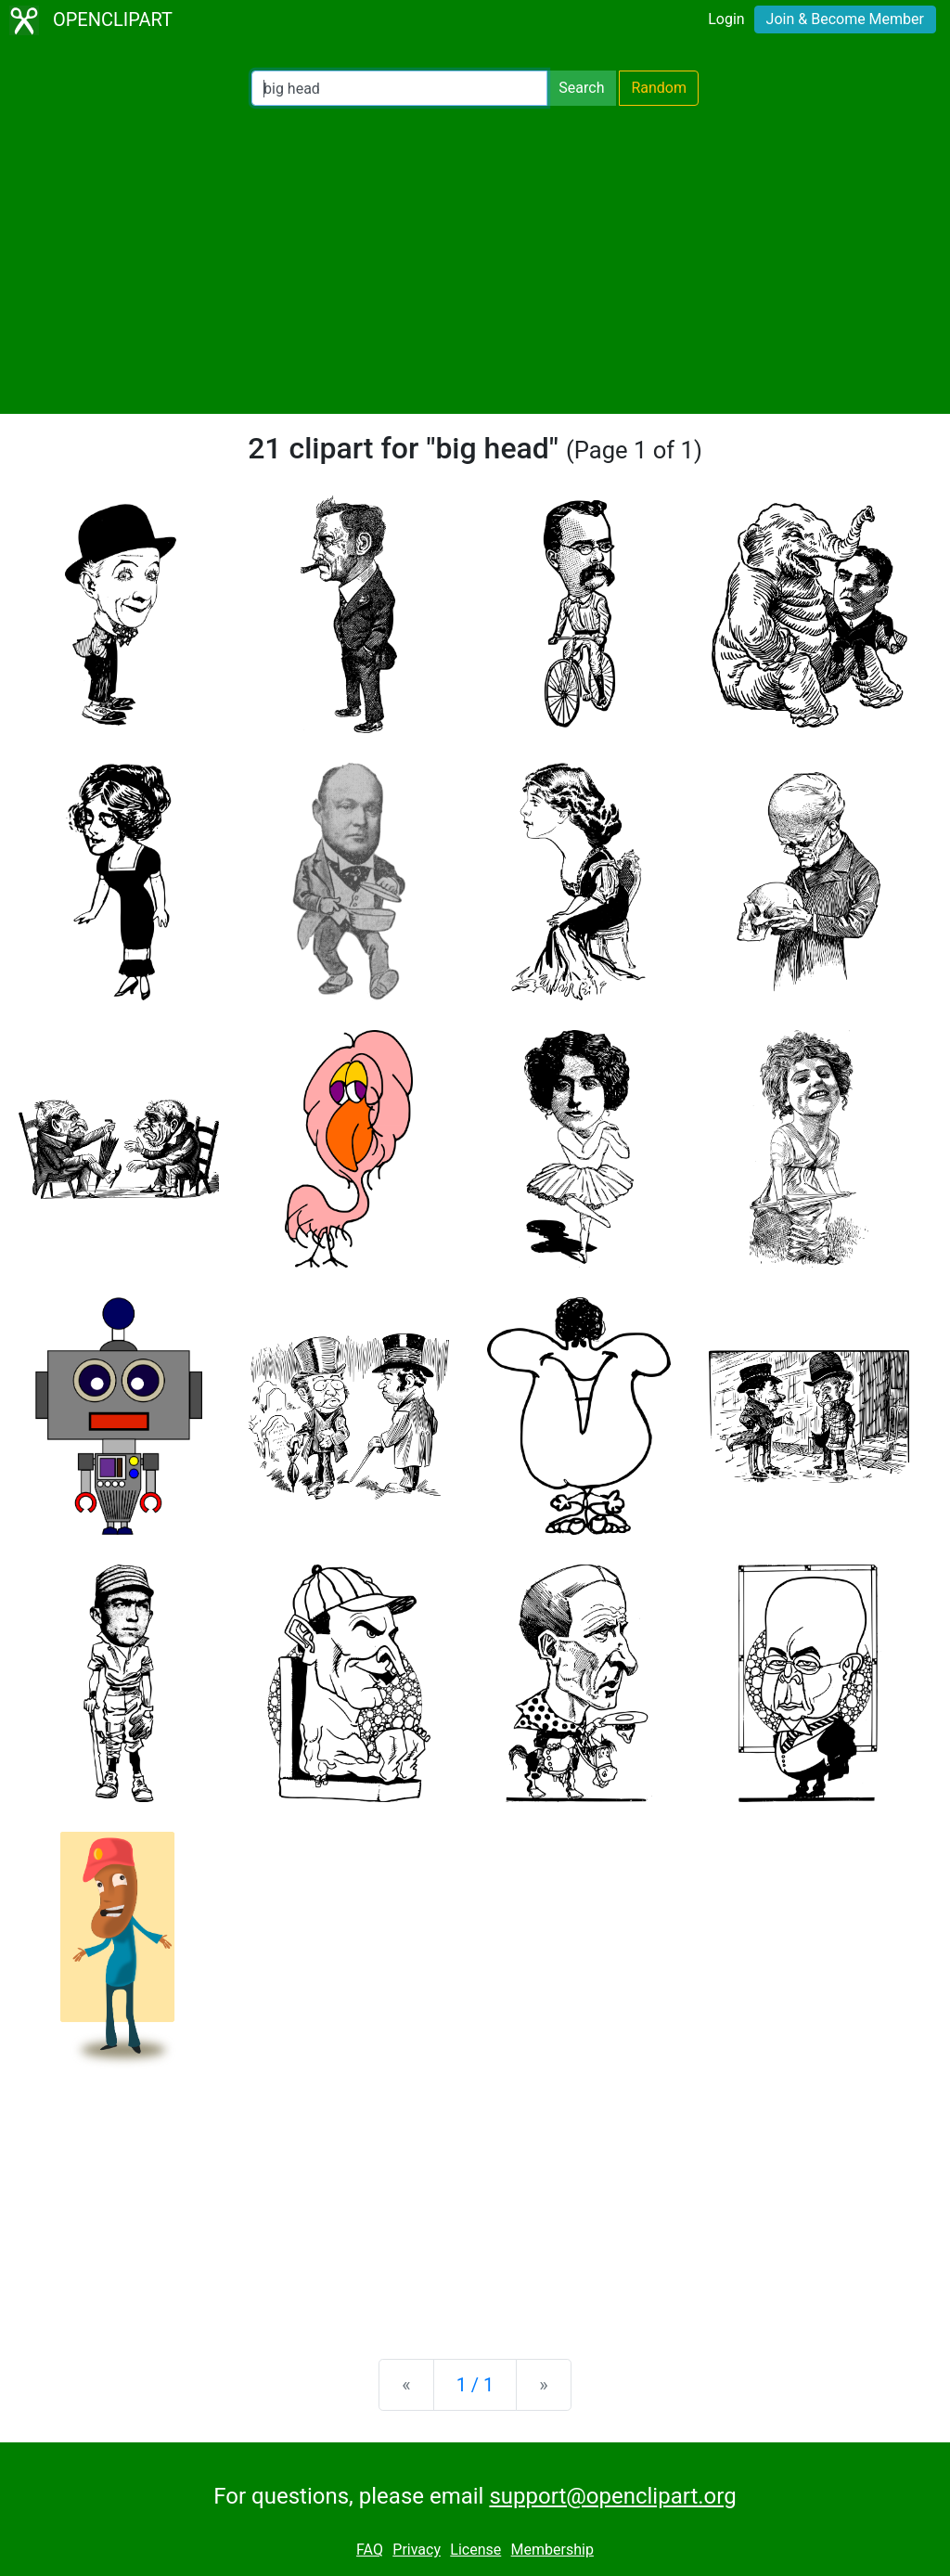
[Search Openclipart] (399, 88)
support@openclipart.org (612, 2496)
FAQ (369, 2549)
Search (581, 88)
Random (659, 88)
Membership (552, 2549)
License (475, 2549)
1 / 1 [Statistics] (475, 2385)
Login (726, 19)
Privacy (416, 2549)
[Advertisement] (475, 260)
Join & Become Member (845, 19)
